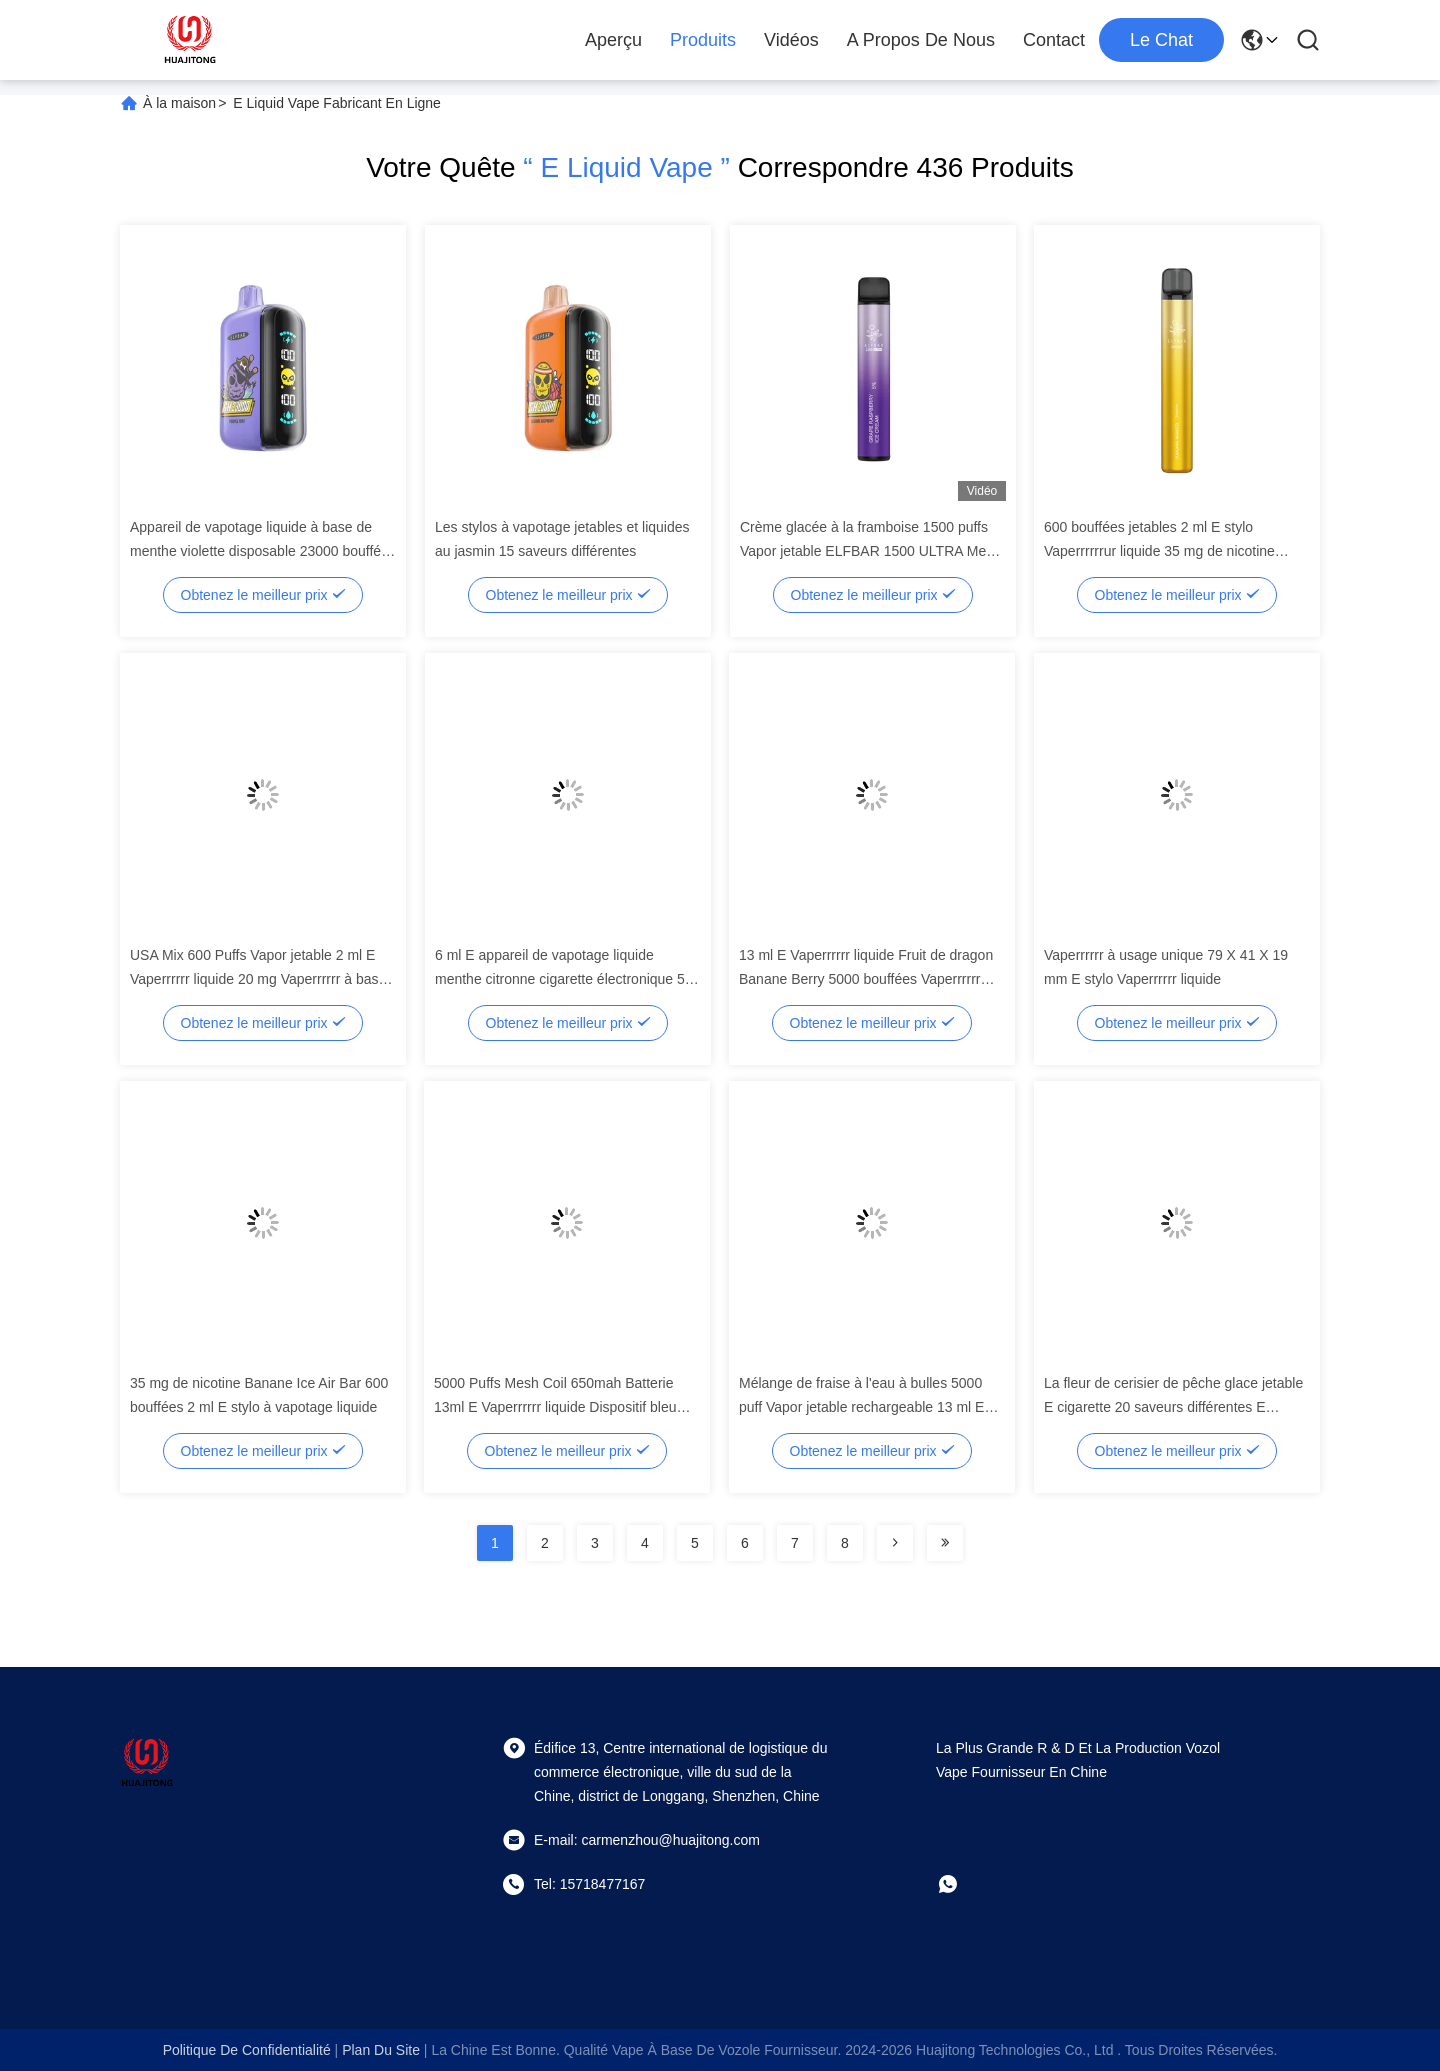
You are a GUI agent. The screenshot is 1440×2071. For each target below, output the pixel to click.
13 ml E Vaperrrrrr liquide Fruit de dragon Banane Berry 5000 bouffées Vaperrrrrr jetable (866, 979)
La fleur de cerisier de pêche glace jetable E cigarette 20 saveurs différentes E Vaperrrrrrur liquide (1173, 1407)
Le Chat (1161, 40)
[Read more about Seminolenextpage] (895, 1543)
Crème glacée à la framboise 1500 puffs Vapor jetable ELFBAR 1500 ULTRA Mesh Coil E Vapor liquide (870, 551)
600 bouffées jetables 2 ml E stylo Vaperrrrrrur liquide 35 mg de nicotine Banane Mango (1159, 551)
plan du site (381, 2050)
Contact (1054, 40)
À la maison (179, 103)
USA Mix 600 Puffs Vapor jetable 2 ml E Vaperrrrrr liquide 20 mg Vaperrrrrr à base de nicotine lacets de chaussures (258, 979)
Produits (703, 40)
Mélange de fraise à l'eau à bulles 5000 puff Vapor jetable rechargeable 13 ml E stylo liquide (861, 1407)
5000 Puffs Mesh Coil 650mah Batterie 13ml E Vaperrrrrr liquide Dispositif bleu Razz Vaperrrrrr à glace (555, 1407)
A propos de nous (921, 40)
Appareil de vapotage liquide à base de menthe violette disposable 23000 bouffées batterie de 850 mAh (263, 551)
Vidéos (791, 40)
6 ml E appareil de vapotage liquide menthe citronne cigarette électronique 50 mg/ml (564, 979)
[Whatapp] (962, 1884)
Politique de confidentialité (247, 2050)
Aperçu (613, 40)
